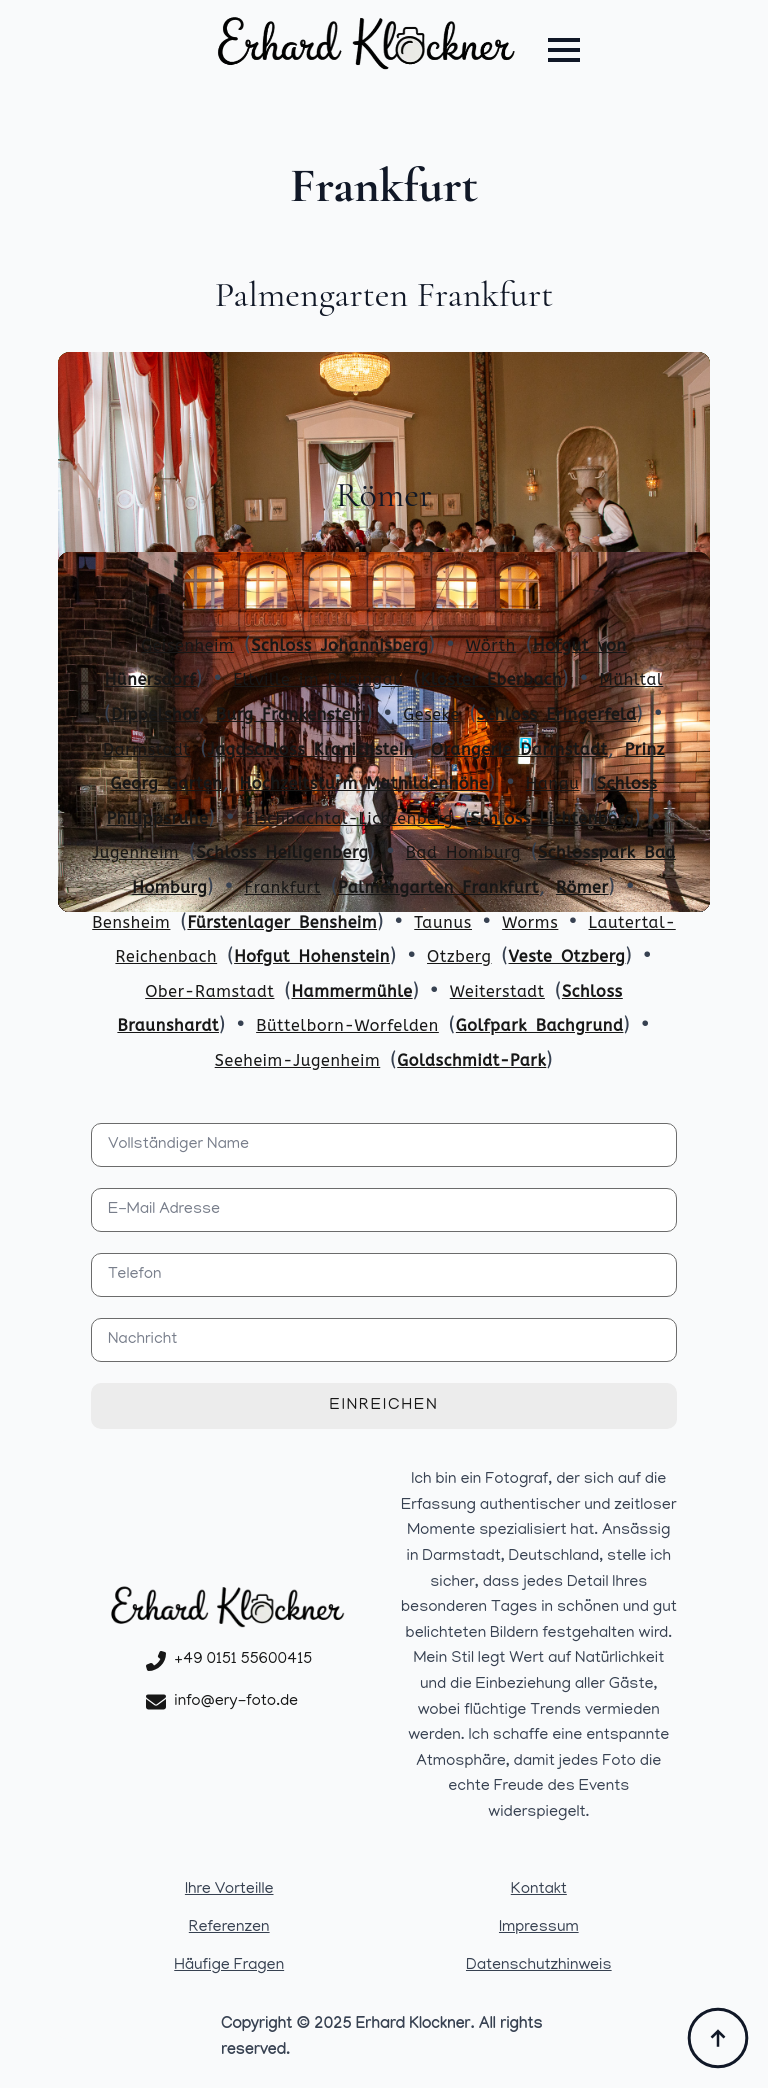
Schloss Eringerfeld (557, 714)
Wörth (491, 645)
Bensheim (131, 922)
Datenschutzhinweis (539, 1966)
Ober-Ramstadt (209, 991)
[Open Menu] (564, 50)
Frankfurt (282, 887)
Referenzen (229, 1928)
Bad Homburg (463, 852)
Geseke (431, 714)
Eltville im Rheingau (318, 679)
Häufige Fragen (229, 1966)
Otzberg (459, 956)
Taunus (443, 922)
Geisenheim (187, 645)
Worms (530, 922)
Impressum (539, 1928)
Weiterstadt (497, 991)
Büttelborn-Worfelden (347, 1025)
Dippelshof (155, 714)
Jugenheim (135, 852)
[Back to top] (718, 2038)
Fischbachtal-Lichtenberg (350, 818)
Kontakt (539, 1890)
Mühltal (631, 679)
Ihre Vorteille (229, 1890)
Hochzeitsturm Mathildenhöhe (364, 783)
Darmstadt (147, 749)
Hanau (553, 783)
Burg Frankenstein (291, 714)
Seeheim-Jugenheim (298, 1060)
